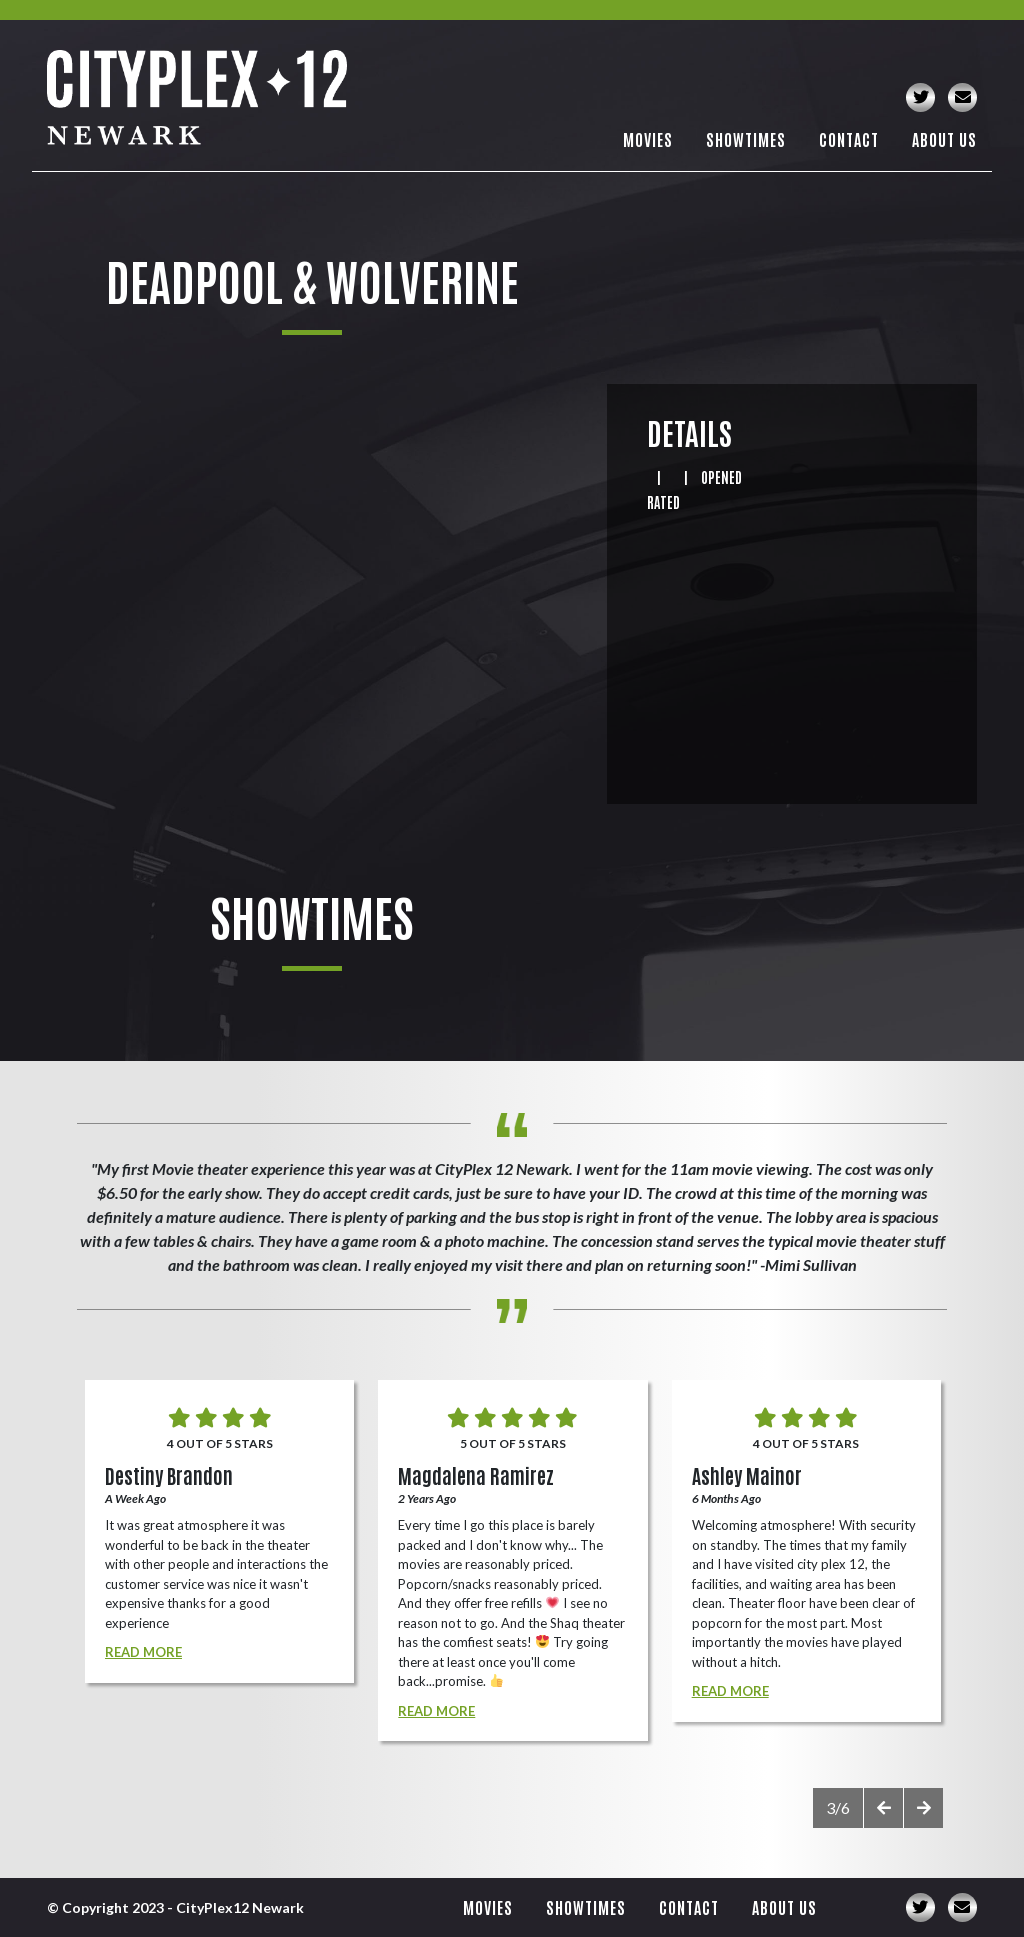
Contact (849, 139)
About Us (944, 139)
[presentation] (883, 1808)
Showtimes (746, 139)
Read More (143, 1652)
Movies (648, 139)
